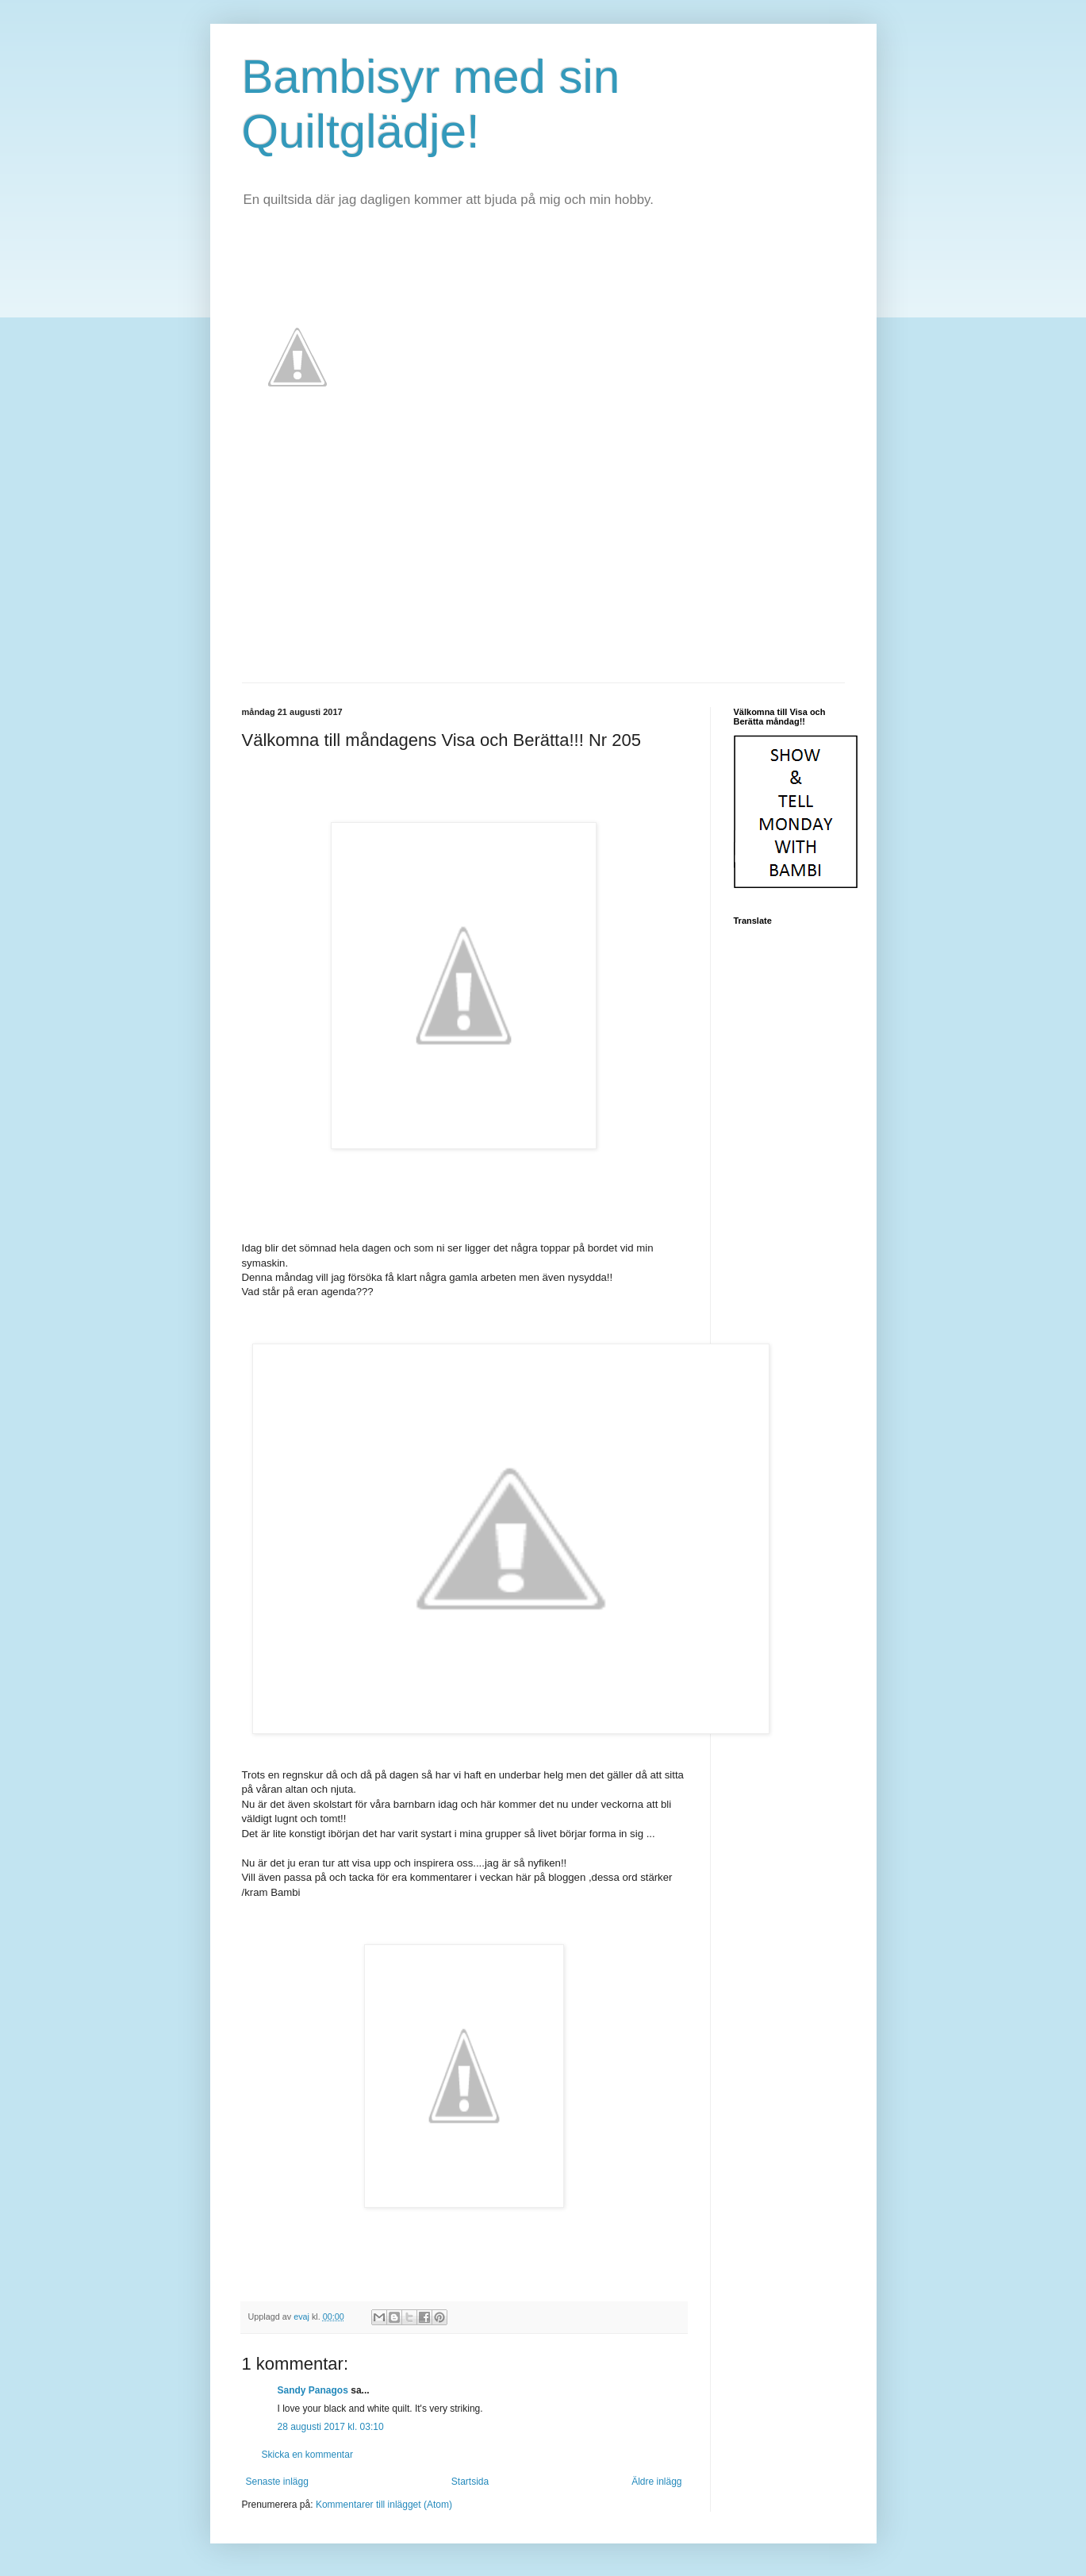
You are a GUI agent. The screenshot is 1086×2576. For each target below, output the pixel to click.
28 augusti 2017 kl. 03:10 (331, 2426)
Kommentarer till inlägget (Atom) (384, 2504)
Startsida (470, 2481)
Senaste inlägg (277, 2481)
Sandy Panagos (313, 2390)
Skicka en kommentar (307, 2454)
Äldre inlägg (656, 2481)
